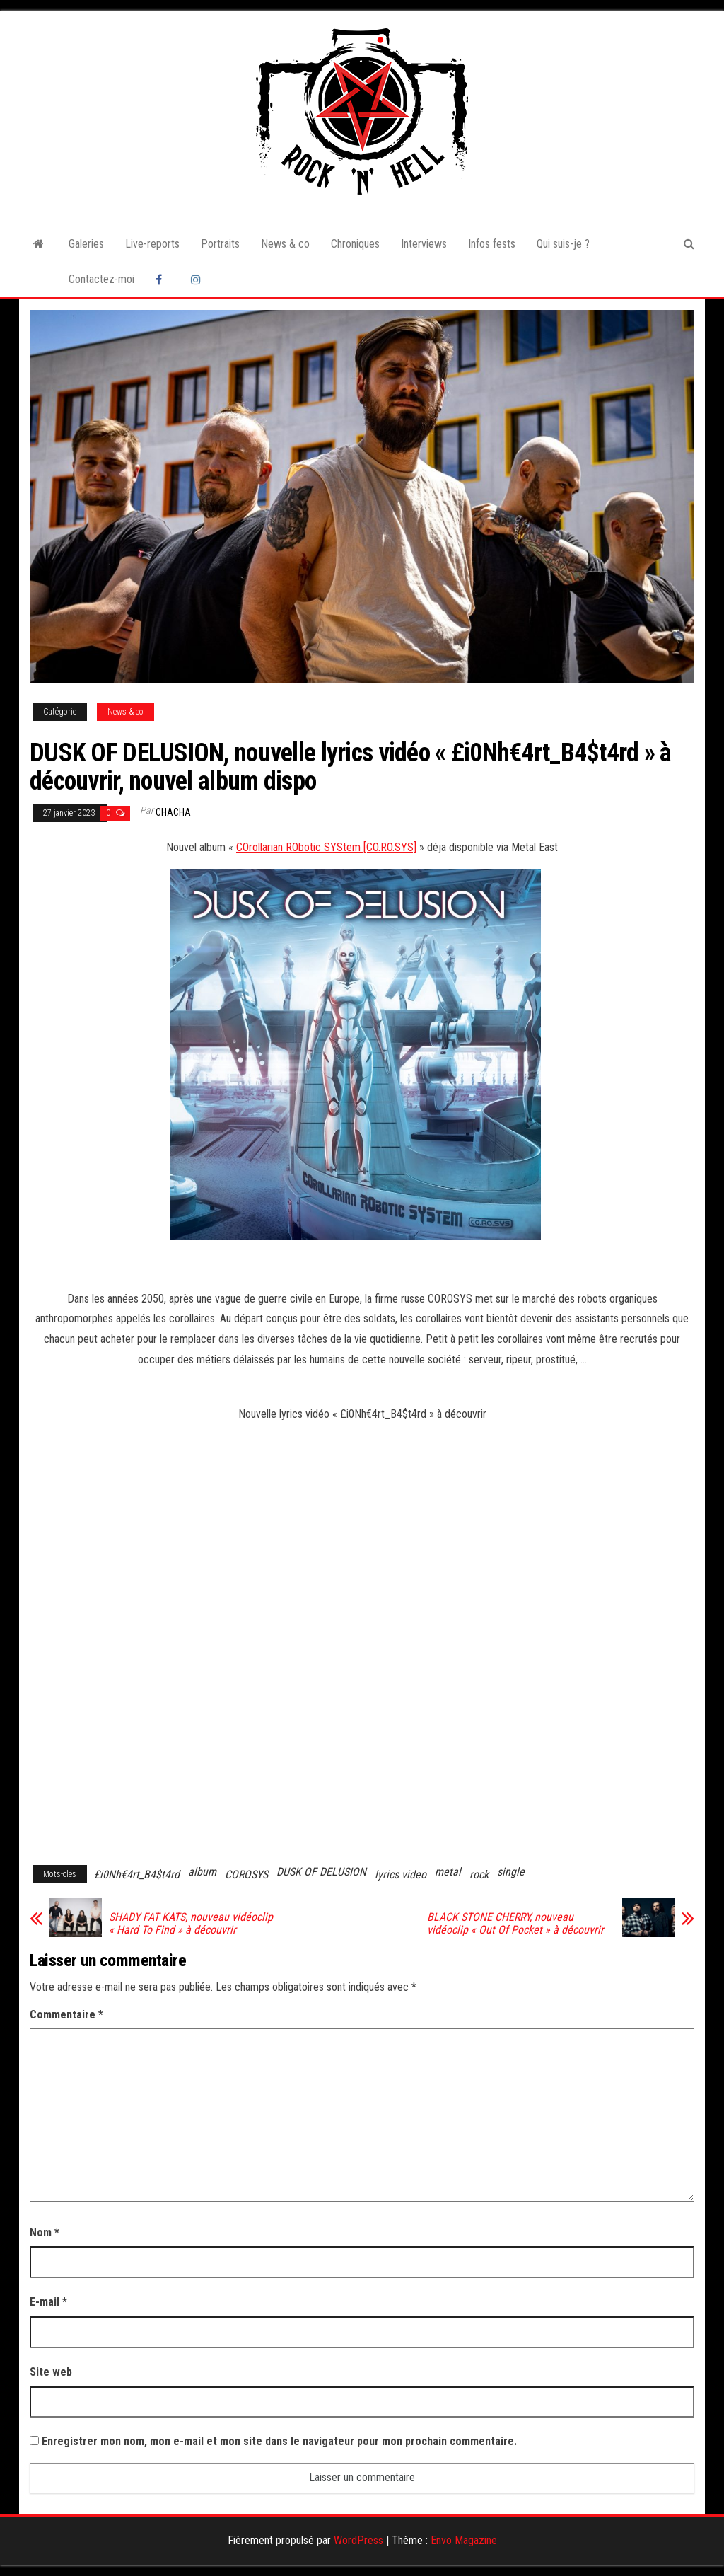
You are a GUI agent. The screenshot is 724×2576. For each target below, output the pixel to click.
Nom (44, 2232)
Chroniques (355, 243)
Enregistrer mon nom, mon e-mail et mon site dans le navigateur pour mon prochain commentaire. (279, 2441)
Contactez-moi (101, 279)
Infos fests (491, 243)
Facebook (162, 279)
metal (448, 1871)
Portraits (220, 243)
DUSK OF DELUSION (321, 1871)
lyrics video (400, 1874)
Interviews (424, 243)
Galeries (86, 243)
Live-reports (152, 243)
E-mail (48, 2302)
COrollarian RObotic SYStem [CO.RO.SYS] (326, 847)
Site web (51, 2372)
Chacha (173, 812)
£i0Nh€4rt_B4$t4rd (137, 1874)
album (202, 1871)
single (511, 1871)
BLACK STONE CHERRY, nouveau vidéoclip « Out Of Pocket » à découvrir (515, 1923)
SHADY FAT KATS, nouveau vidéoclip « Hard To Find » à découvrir (191, 1923)
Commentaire (66, 2014)
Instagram (198, 279)
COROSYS (246, 1874)
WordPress (358, 2540)
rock (479, 1874)
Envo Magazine (464, 2540)
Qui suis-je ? (563, 243)
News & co (285, 243)
